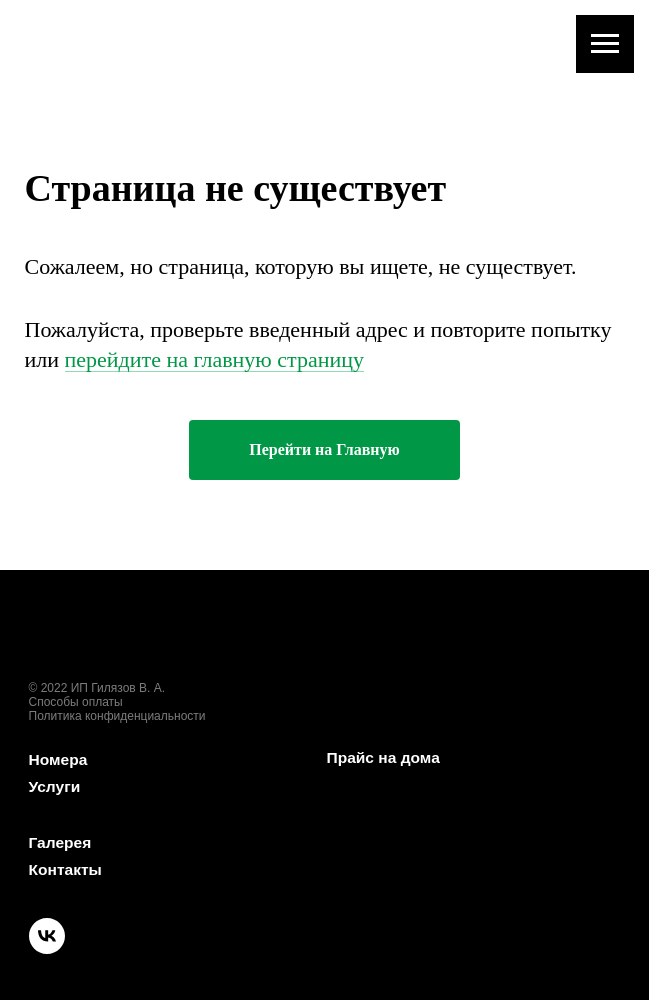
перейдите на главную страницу (214, 359)
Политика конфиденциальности (117, 716)
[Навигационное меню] (605, 44)
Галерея (61, 842)
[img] (170, 666)
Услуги (55, 786)
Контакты (66, 869)
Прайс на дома (385, 757)
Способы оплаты (76, 702)
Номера (59, 759)
